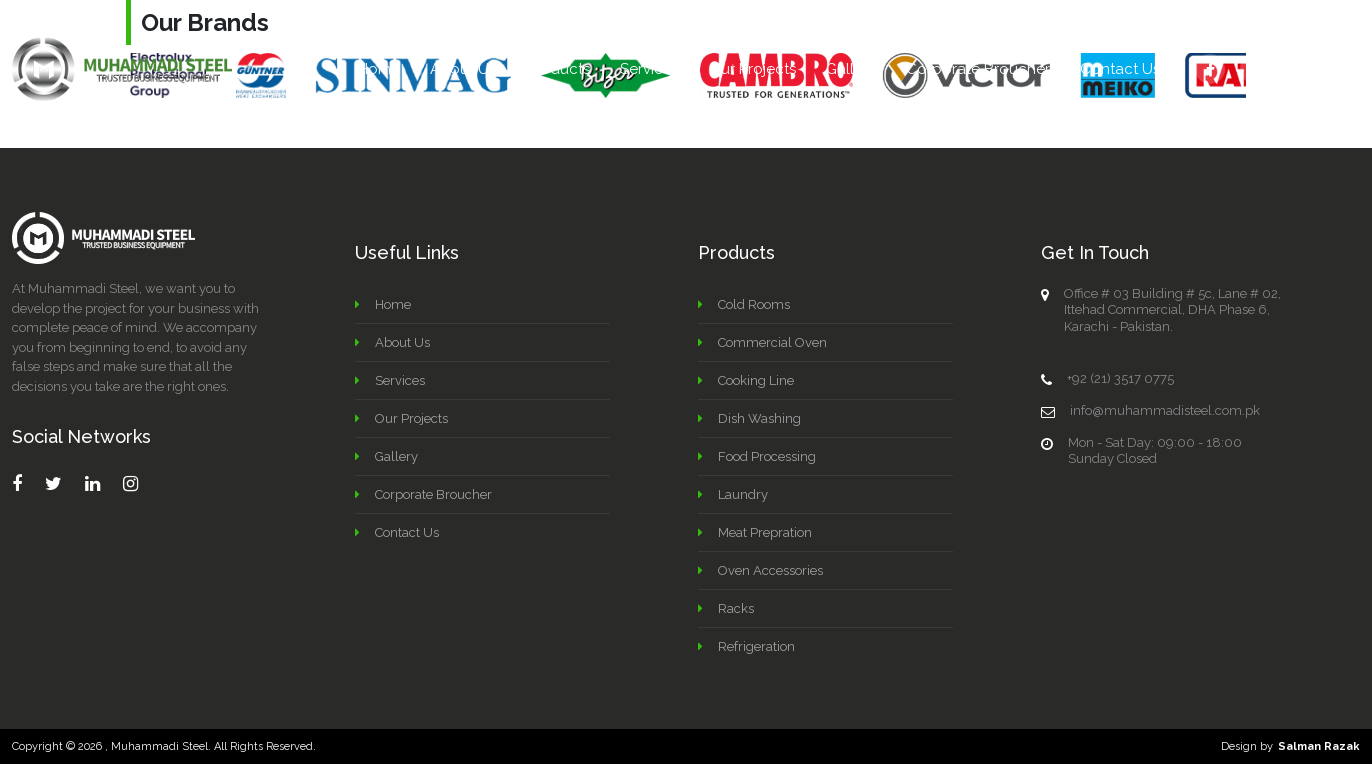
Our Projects (752, 69)
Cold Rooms (754, 304)
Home (379, 69)
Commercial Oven (772, 342)
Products (558, 69)
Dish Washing (759, 418)
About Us (463, 69)
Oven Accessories (770, 570)
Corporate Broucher (978, 69)
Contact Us (1120, 69)
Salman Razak (1319, 746)
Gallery (851, 69)
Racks (736, 608)
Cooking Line (756, 380)
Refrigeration (756, 646)
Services (649, 69)
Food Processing (767, 456)
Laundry (743, 494)
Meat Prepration (765, 532)
